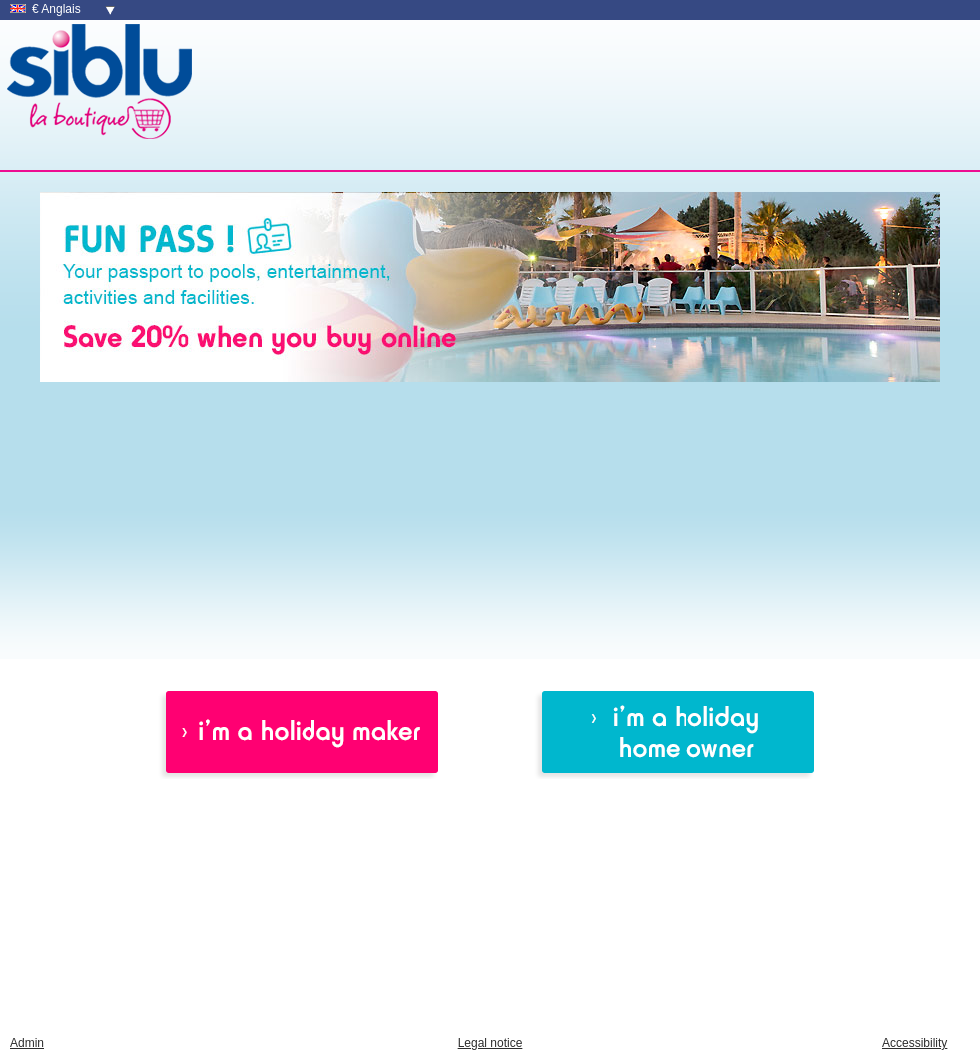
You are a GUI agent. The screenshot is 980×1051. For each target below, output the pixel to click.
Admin (27, 1043)
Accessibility (914, 1043)
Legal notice (490, 1043)
